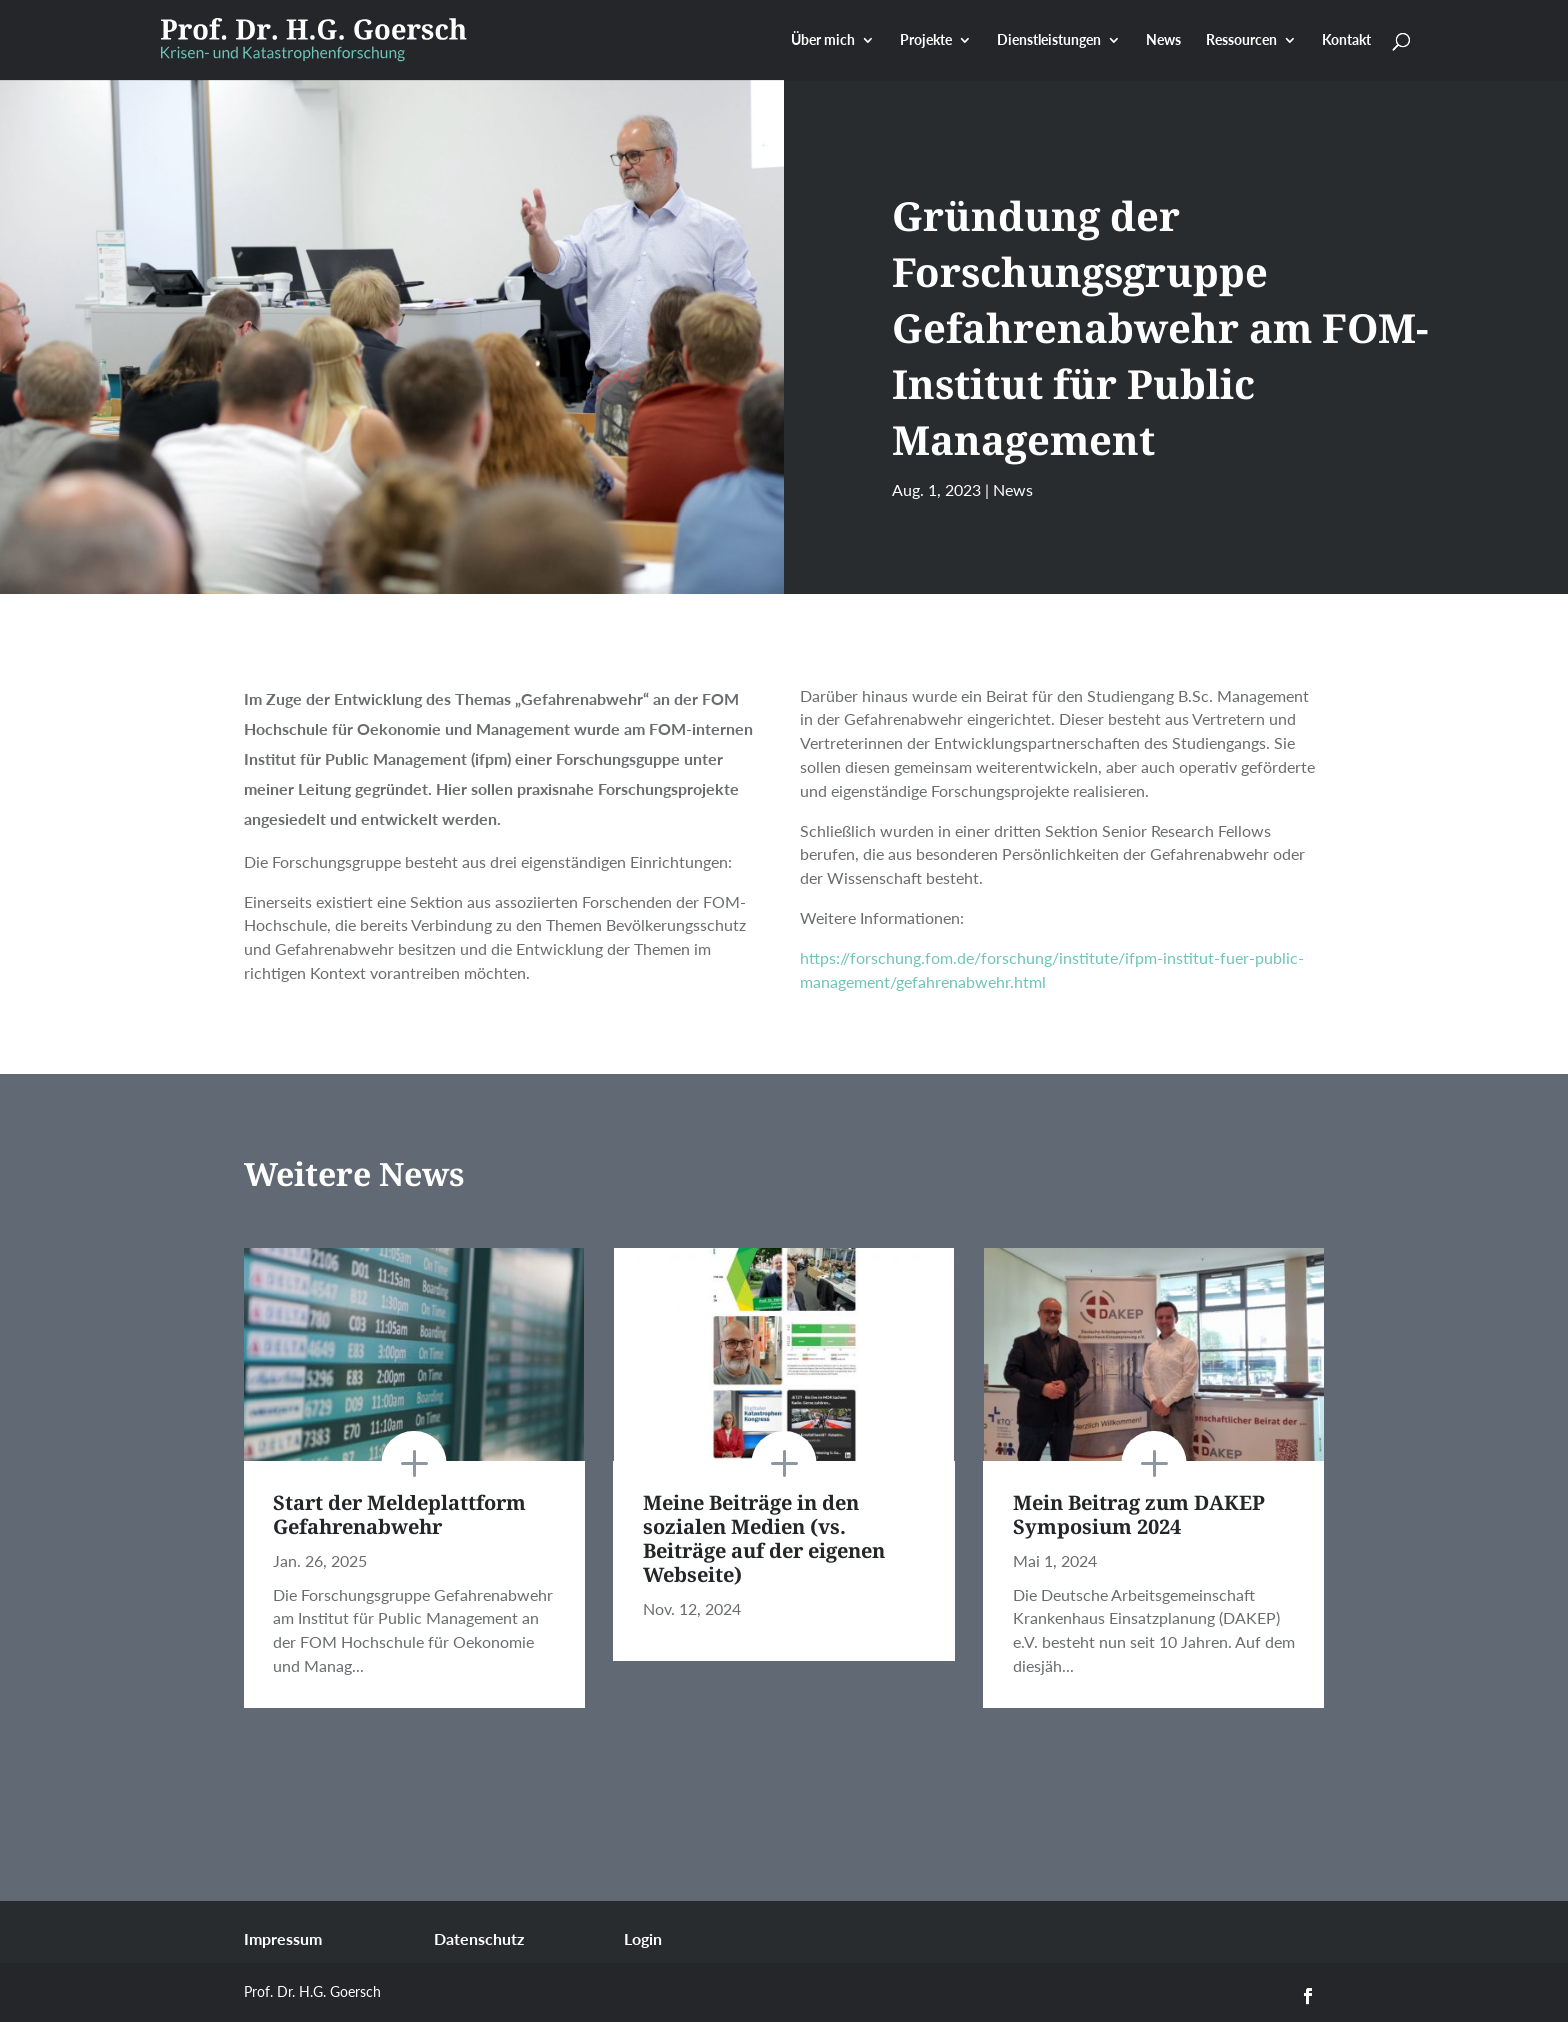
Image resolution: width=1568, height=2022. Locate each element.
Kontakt (1346, 40)
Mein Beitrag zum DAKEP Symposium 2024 (1139, 1514)
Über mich (823, 40)
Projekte (926, 40)
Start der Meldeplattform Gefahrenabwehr (399, 1514)
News (1163, 40)
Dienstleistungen (1049, 40)
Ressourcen (1241, 40)
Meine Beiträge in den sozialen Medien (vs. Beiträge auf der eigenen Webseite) (764, 1538)
